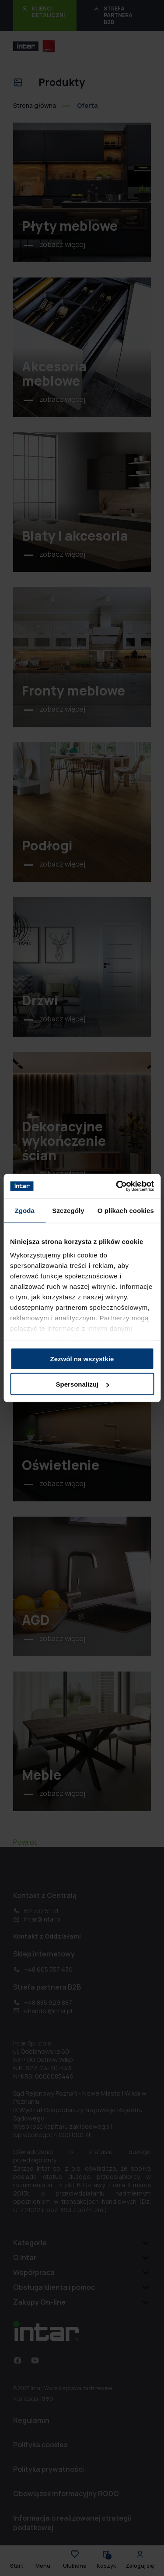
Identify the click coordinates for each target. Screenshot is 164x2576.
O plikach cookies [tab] (126, 1210)
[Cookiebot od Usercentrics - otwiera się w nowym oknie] (117, 1186)
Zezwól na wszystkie (82, 1358)
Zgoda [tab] (24, 1210)
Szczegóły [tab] (68, 1210)
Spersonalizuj (82, 1384)
